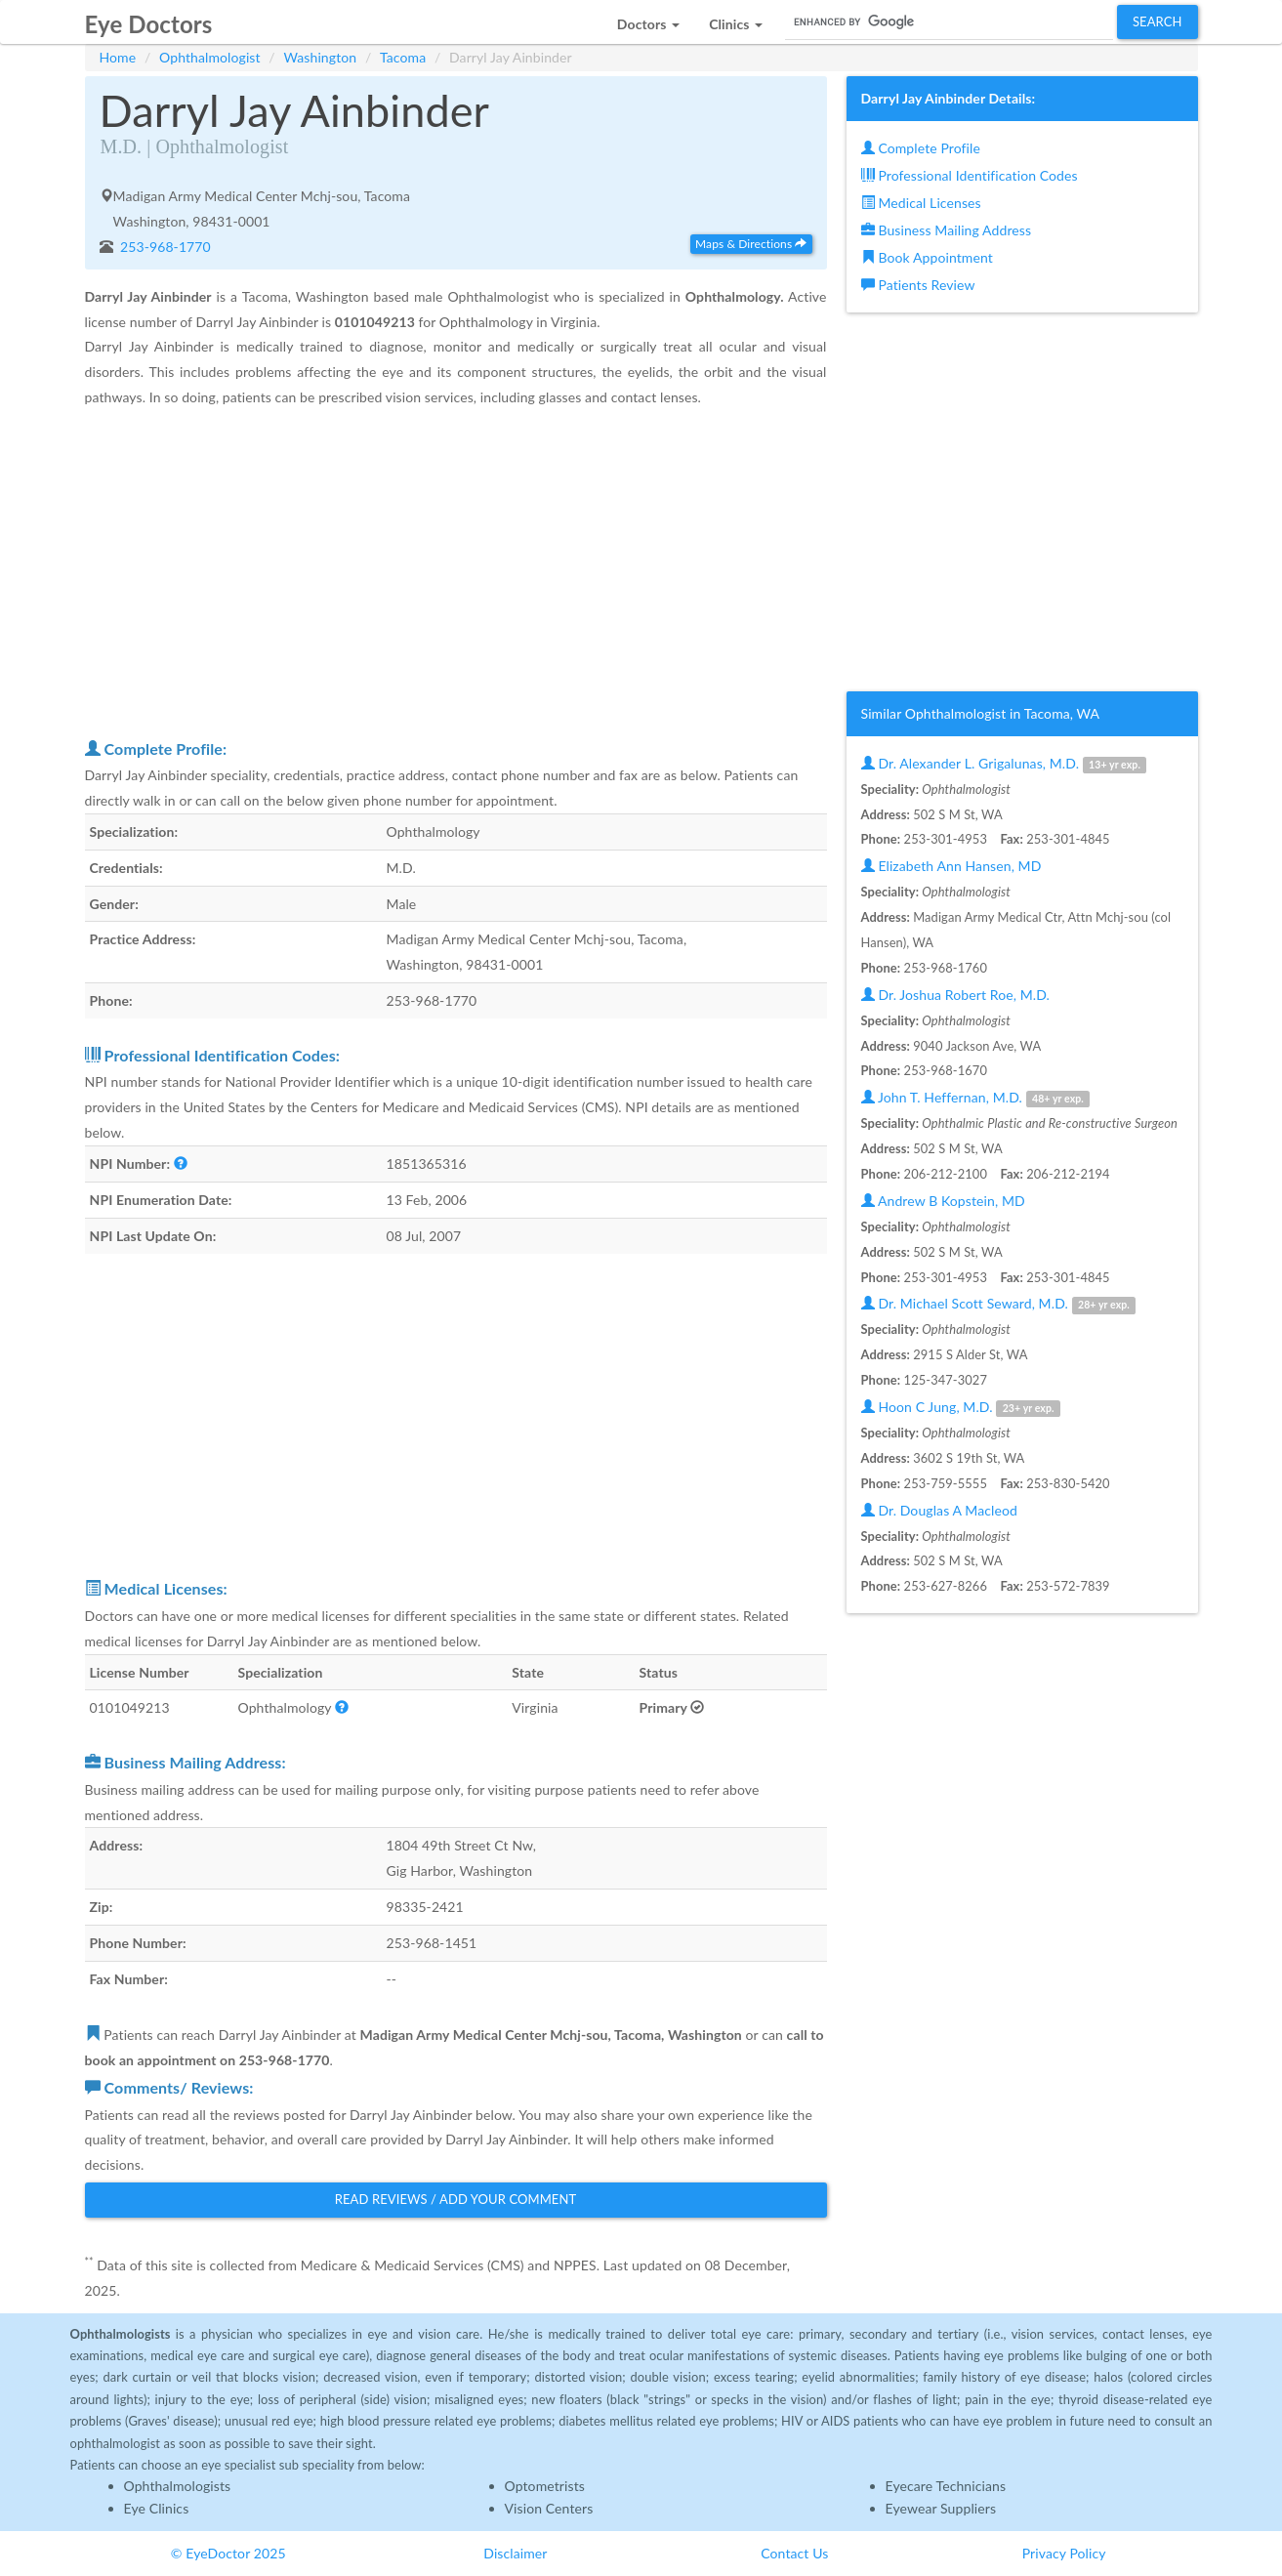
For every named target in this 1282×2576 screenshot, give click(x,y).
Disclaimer (515, 2553)
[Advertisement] (456, 572)
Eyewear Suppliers (941, 2508)
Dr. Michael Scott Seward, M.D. (999, 1304)
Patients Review (918, 284)
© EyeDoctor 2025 (228, 2553)
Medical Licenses (921, 202)
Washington (319, 57)
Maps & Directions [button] (750, 243)
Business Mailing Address (946, 230)
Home (118, 57)
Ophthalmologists (177, 2485)
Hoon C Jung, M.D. (960, 1407)
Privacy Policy (1064, 2553)
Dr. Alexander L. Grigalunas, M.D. (1004, 764)
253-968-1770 (163, 246)
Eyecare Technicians (946, 2485)
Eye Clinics (156, 2508)
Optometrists (545, 2485)
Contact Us (794, 2553)
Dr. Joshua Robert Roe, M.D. (955, 994)
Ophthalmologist (210, 57)
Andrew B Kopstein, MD (943, 1200)
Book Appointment (927, 257)
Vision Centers (549, 2508)
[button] (648, 19)
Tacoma (403, 57)
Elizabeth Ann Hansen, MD (951, 865)
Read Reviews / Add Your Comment (456, 2199)
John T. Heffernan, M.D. (976, 1098)
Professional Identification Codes (969, 175)
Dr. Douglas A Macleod (939, 1510)
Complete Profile (920, 148)
